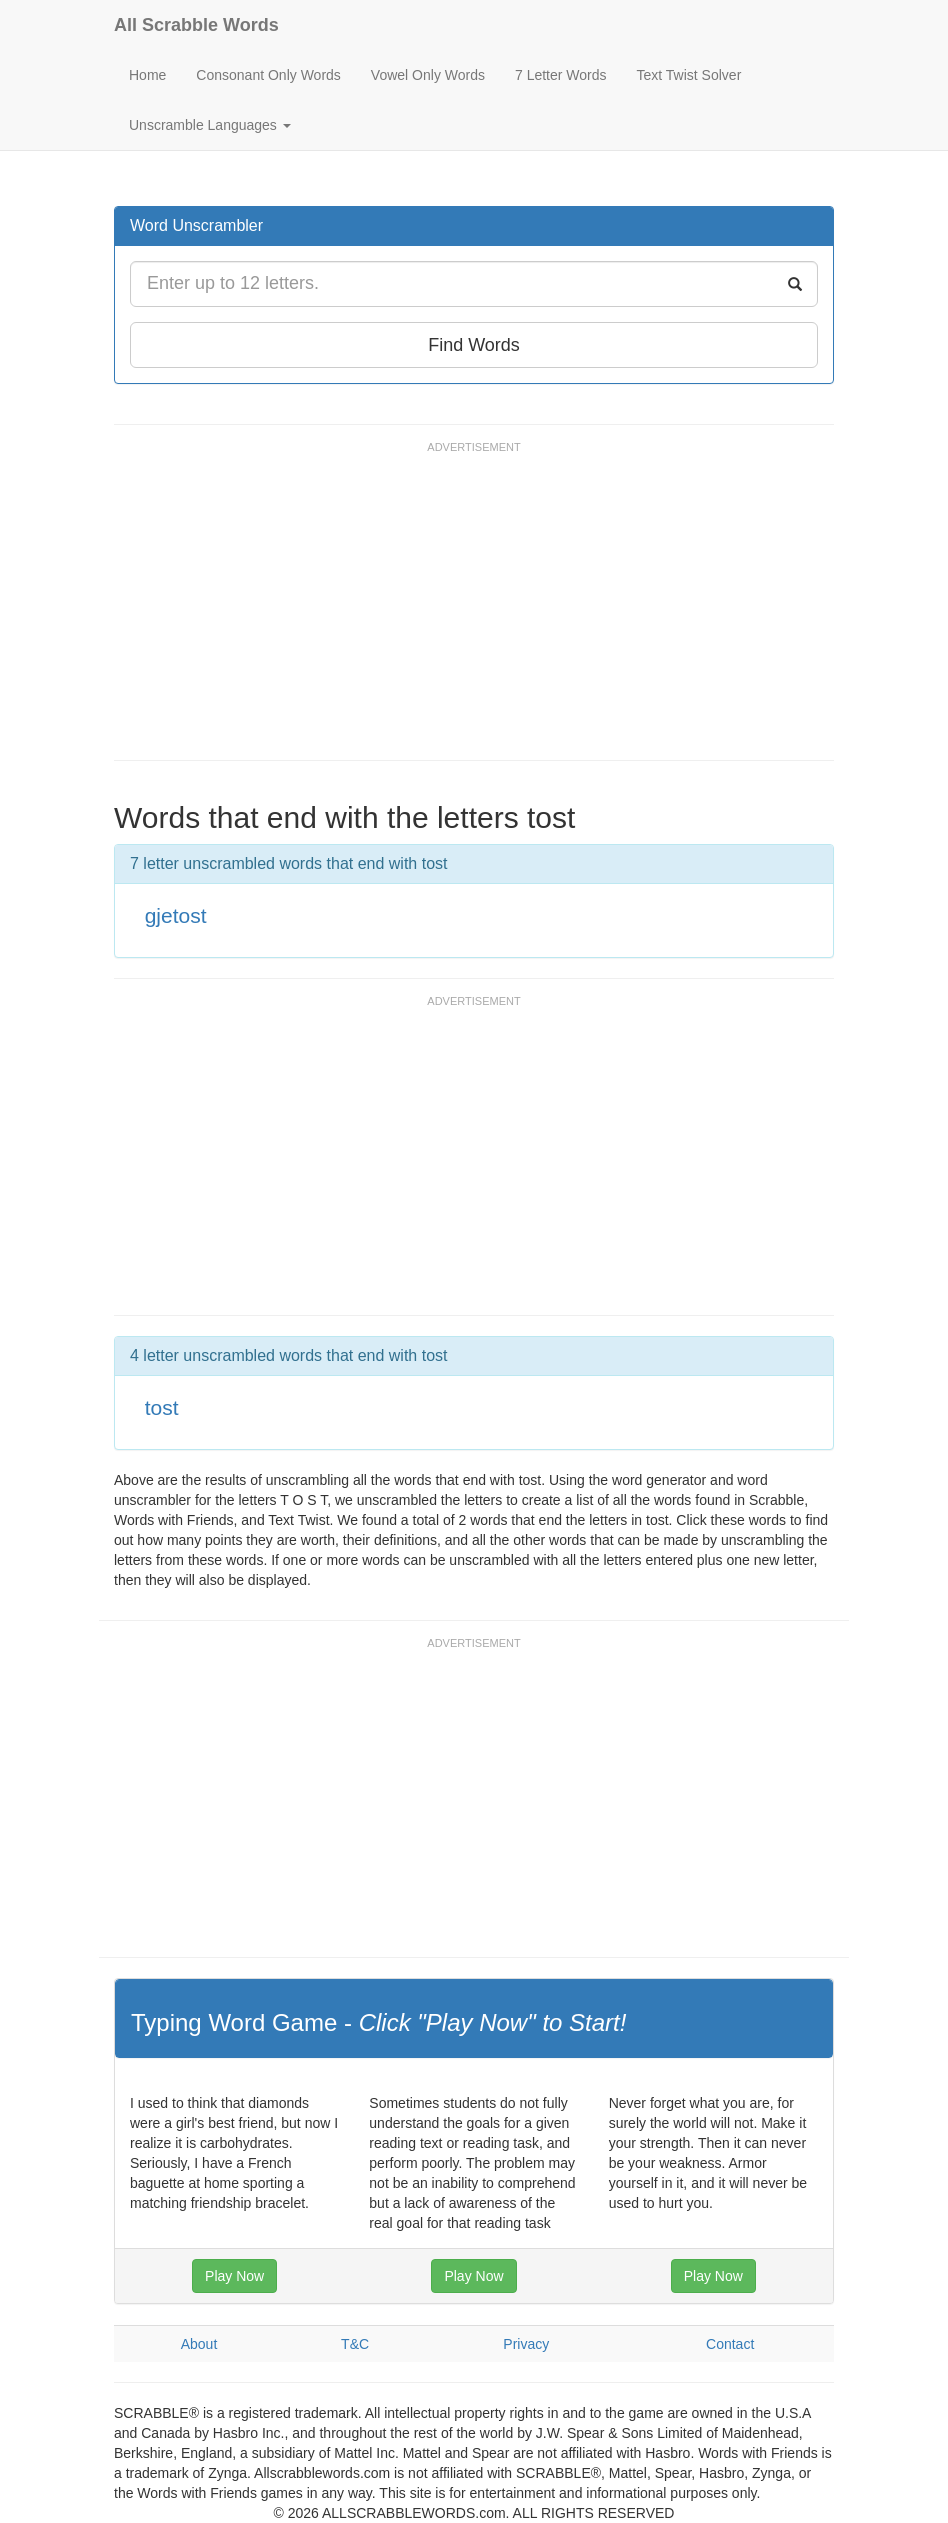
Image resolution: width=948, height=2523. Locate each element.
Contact (730, 2344)
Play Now (234, 2276)
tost (162, 1407)
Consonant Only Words (268, 75)
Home (147, 75)
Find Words (474, 345)
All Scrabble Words (196, 25)
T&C (355, 2344)
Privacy (526, 2344)
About (199, 2344)
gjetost (176, 915)
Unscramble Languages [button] (210, 125)
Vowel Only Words (428, 75)
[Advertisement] (478, 610)
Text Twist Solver (689, 75)
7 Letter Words (561, 75)
